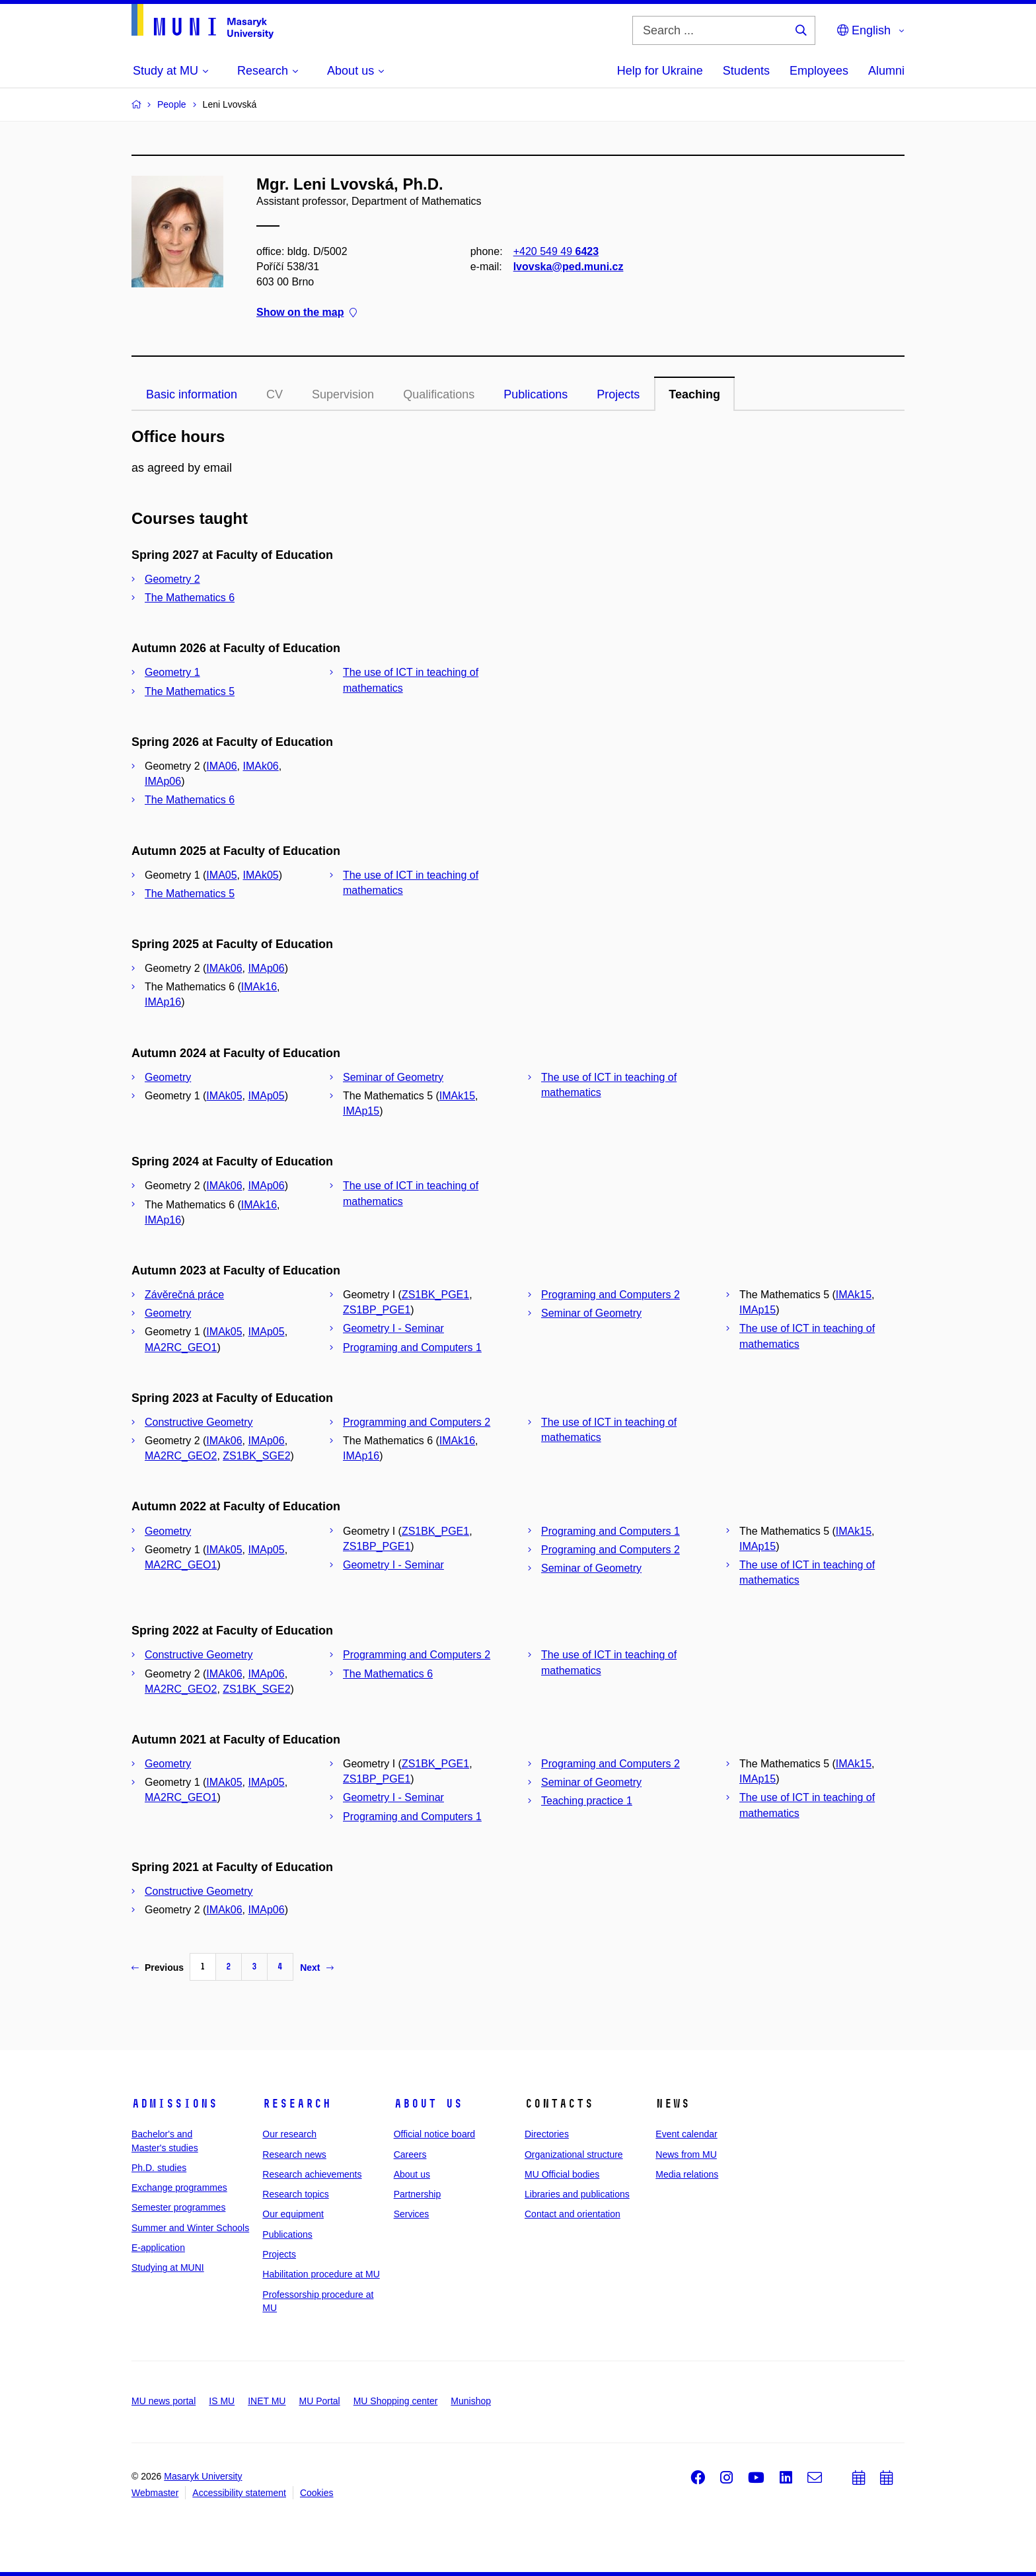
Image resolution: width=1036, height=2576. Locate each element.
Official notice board (434, 2134)
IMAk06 (261, 766)
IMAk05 (261, 875)
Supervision (343, 394)
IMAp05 (266, 1095)
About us (428, 2103)
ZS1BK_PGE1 (435, 1294)
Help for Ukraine (660, 70)
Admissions (174, 2103)
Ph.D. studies (158, 2167)
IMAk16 (259, 986)
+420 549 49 (556, 251)
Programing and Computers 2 (610, 1294)
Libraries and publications (577, 2194)
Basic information (191, 394)
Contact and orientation (572, 2214)
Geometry (168, 1077)
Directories (547, 2134)
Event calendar (686, 2134)
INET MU (266, 2401)
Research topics (295, 2194)
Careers (410, 2154)
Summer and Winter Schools (190, 2228)
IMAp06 (163, 781)
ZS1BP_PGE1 (376, 1309)
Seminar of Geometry (393, 1077)
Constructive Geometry (199, 1422)
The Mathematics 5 (190, 691)
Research (296, 2103)
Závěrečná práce (184, 1294)
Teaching (694, 394)
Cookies (317, 2492)
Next (316, 1967)
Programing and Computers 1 (412, 1347)
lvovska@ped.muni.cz (568, 266)
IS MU (222, 2401)
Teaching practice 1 (586, 1800)
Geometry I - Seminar (393, 1328)
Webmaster (154, 2492)
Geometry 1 (172, 672)
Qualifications (438, 394)
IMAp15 (361, 1111)
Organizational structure (574, 2154)
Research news (294, 2154)
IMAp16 (163, 1002)
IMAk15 (457, 1095)
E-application (158, 2247)
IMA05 (221, 875)
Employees (819, 70)
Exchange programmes (179, 2187)
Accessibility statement (239, 2492)
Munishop (471, 2401)
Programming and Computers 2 (416, 1422)
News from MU (686, 2154)
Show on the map (306, 312)
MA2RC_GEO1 (181, 1347)
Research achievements (311, 2174)
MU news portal (163, 2401)
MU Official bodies (562, 2174)
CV (274, 394)
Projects (618, 394)
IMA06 (221, 766)
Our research (289, 2134)
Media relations (686, 2174)
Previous (157, 1967)
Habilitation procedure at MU (320, 2274)
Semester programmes (178, 2207)
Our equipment (293, 2214)
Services (411, 2214)
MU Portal (319, 2401)
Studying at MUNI (167, 2267)
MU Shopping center (395, 2401)
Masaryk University (203, 2476)
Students (746, 70)
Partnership (417, 2194)
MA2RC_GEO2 (181, 1455)
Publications (535, 394)
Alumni (886, 70)
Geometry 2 (172, 579)
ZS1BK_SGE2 (256, 1455)
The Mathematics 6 (190, 597)
